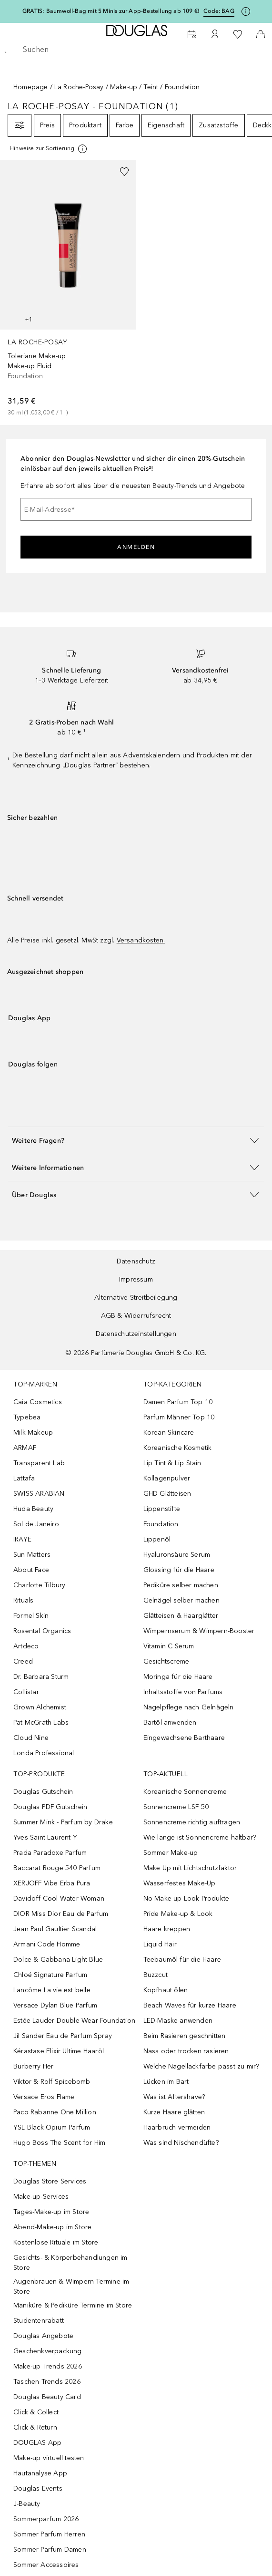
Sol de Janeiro (36, 1524)
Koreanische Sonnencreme (185, 1792)
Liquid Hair (160, 1944)
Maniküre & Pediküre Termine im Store (72, 2305)
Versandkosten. (141, 940)
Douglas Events (37, 2488)
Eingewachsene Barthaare (184, 1738)
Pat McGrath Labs (41, 1722)
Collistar (26, 1692)
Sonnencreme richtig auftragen (192, 1822)
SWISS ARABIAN (39, 1494)
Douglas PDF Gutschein (50, 1807)
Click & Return (35, 2427)
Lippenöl (157, 1539)
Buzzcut (155, 1975)
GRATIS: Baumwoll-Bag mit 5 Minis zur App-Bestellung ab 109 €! (111, 11)
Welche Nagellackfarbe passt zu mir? (201, 2066)
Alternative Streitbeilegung (135, 1297)
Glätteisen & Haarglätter (181, 1616)
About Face (31, 1570)
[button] (136, 1140)
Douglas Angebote (43, 2336)
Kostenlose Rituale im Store (55, 2242)
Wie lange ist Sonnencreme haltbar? (199, 1837)
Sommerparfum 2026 (46, 2519)
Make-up (123, 87)
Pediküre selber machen (180, 1585)
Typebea (26, 1417)
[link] (68, 289)
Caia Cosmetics (37, 1402)
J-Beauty (26, 2504)
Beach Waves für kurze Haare (189, 2005)
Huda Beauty (33, 1509)
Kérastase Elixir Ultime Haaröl (58, 2051)
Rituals (23, 1600)
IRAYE (22, 1539)
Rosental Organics (42, 1631)
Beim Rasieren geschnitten (184, 2036)
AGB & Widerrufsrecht (136, 1316)
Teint (150, 87)
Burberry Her (33, 2066)
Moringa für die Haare (178, 1677)
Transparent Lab (39, 1463)
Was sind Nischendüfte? (181, 2143)
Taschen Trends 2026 (47, 2382)
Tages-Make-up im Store (51, 2212)
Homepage (30, 87)
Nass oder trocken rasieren (186, 2051)
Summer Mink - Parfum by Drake (63, 1822)
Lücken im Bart (166, 2082)
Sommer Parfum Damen (49, 2549)
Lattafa (24, 1478)
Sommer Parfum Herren (49, 2534)
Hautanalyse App (40, 2473)
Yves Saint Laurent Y (45, 1837)
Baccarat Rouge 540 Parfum (57, 1868)
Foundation (161, 1524)
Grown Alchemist (39, 1707)
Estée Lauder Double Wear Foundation (74, 2021)
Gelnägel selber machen (181, 1600)
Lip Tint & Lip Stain (172, 1463)
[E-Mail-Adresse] (136, 509)
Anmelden (136, 547)
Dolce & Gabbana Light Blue (58, 1959)
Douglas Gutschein (43, 1792)
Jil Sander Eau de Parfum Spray (62, 2036)
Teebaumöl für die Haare (182, 1959)
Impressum (136, 1279)
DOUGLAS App (37, 2443)
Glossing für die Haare (178, 1570)
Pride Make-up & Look (178, 1914)
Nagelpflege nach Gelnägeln (188, 1707)
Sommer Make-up (170, 1853)
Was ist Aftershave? (174, 2097)
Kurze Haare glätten (174, 2112)
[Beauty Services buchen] (192, 34)
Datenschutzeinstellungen (136, 1334)
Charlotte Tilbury (39, 1585)
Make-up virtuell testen (48, 2458)
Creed (23, 1661)
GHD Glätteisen (167, 1494)
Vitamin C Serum (168, 1646)
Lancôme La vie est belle (52, 1990)
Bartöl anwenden (170, 1722)
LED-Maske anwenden (178, 2021)
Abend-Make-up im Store (52, 2227)
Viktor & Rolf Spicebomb (52, 2082)
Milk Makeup (33, 1432)
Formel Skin (31, 1616)
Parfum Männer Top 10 (179, 1417)
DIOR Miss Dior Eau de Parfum (61, 1914)
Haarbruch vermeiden (177, 2127)
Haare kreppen (167, 1929)
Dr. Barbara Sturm (41, 1677)
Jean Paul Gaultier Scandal (55, 1929)
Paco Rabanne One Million (54, 2112)
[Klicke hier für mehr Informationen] (245, 11)
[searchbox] (136, 49)
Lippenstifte (161, 1509)
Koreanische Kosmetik (177, 1448)
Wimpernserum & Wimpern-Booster (199, 1631)
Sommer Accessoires (46, 2565)
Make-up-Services (41, 2197)
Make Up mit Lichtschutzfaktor (190, 1868)
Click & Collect (36, 2412)
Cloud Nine (31, 1738)
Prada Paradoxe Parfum (50, 1853)
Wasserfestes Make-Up (179, 1883)
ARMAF (24, 1448)
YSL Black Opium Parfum (51, 2127)
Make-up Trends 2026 (47, 2366)
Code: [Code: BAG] (218, 11)
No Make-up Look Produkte (186, 1898)
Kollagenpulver (167, 1478)
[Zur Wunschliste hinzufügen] (124, 171)
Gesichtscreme (166, 1661)
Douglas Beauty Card (47, 2397)
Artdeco (26, 1646)
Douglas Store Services (49, 2181)
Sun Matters (31, 1555)
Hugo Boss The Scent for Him (59, 2143)
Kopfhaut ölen (165, 1990)
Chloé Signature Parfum (50, 1975)
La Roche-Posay (79, 87)
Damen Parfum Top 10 (178, 1402)
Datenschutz (136, 1261)
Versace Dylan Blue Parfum (55, 2005)
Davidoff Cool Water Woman (58, 1898)
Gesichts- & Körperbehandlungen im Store (70, 2263)
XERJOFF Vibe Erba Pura (51, 1883)
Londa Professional (43, 1753)
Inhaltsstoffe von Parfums (183, 1692)
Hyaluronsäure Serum (177, 1555)
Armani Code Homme (46, 1944)
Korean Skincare (168, 1432)
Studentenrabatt (38, 2321)
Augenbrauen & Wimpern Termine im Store (71, 2286)
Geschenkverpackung (47, 2351)
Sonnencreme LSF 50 (176, 1807)
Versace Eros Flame (44, 2097)
